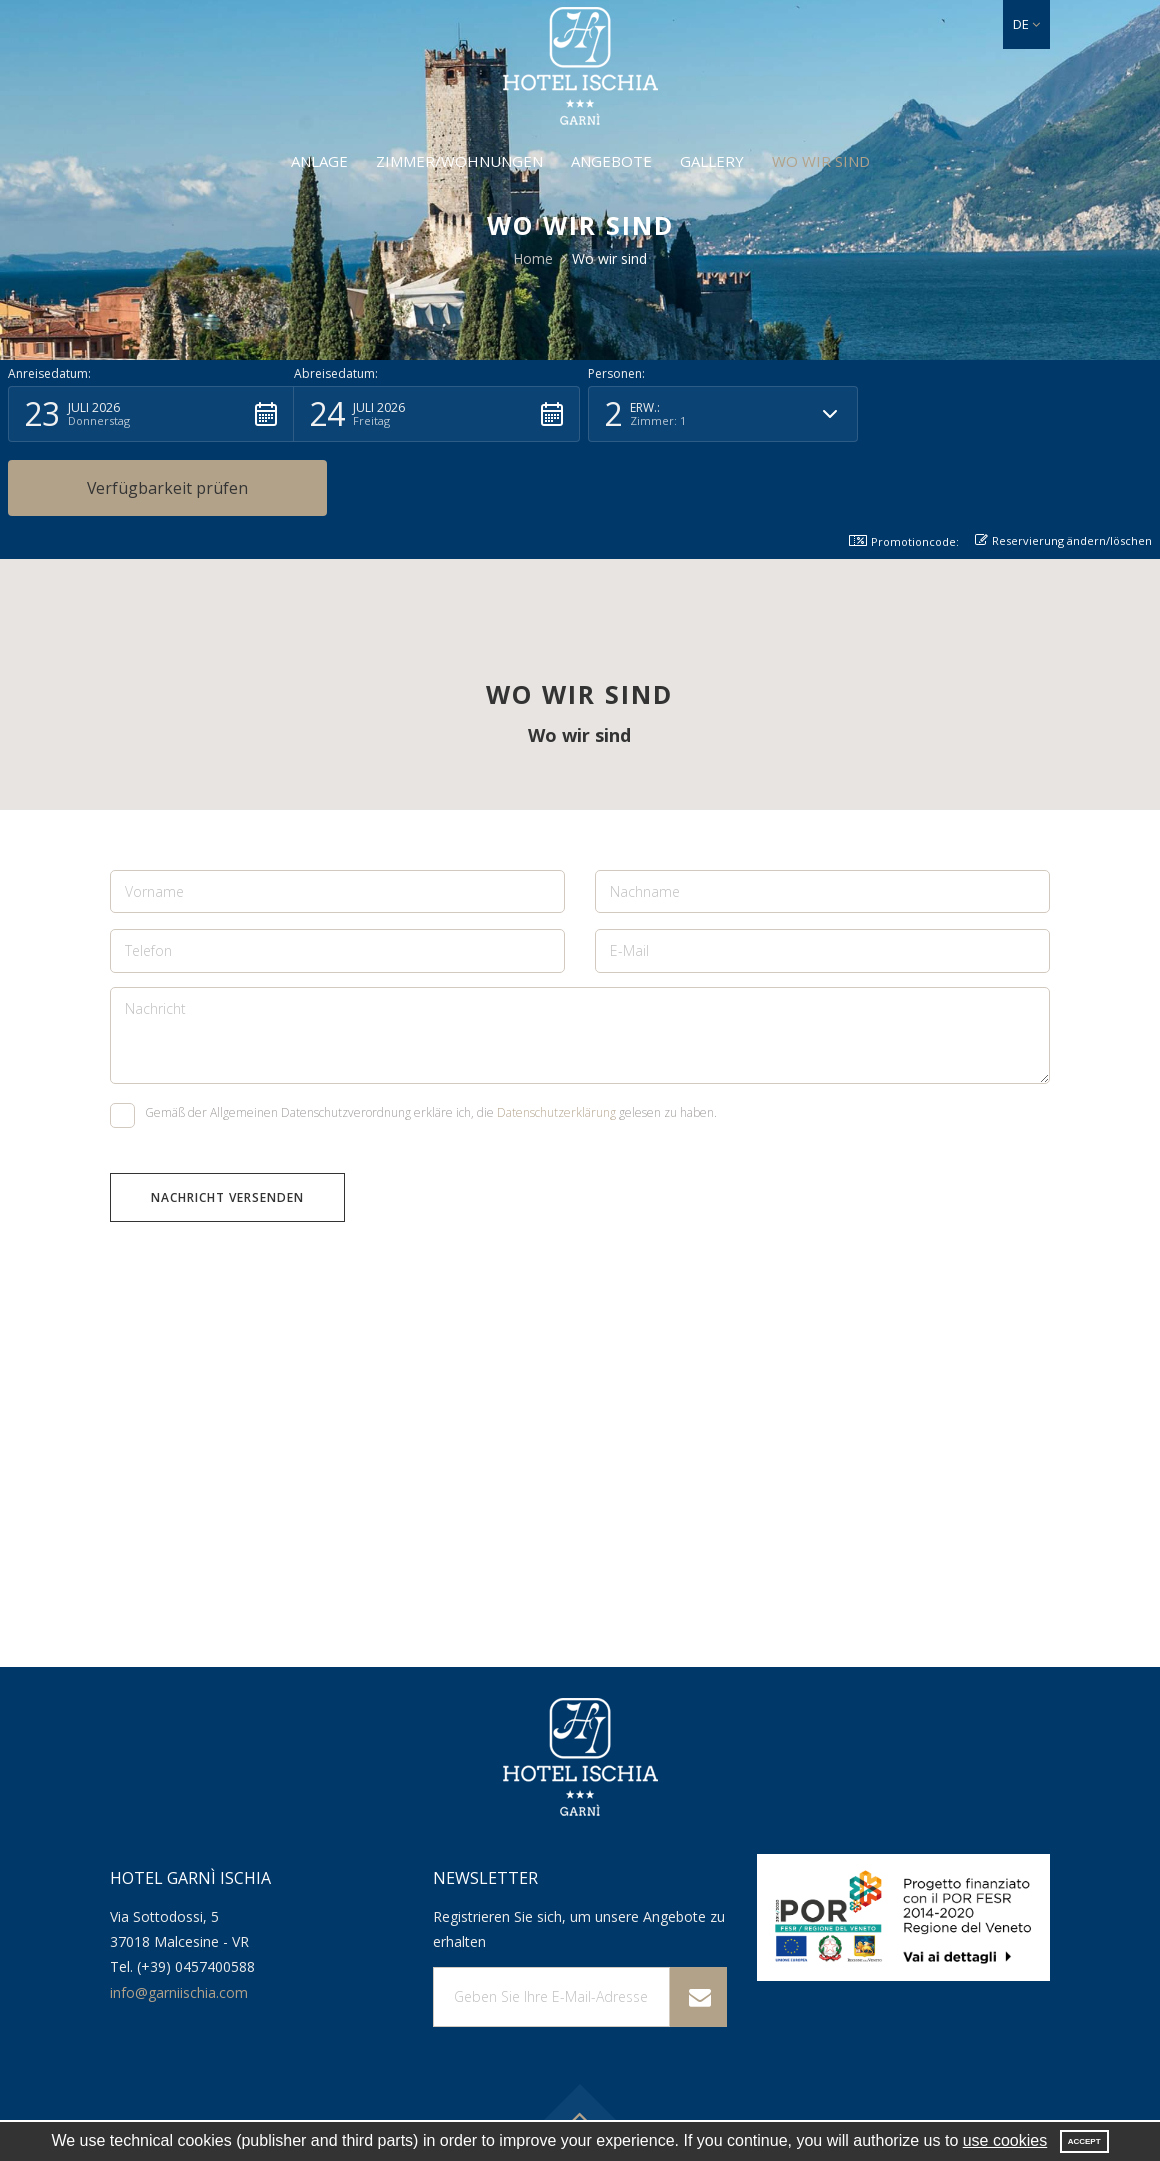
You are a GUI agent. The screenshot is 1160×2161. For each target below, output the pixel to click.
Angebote (611, 161)
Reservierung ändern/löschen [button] (1063, 466)
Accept (1084, 2141)
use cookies (1005, 2140)
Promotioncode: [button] (904, 467)
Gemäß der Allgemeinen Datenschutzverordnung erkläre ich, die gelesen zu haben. (413, 1042)
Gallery (712, 161)
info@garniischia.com (179, 1918)
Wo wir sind (821, 161)
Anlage (319, 161)
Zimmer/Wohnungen (459, 161)
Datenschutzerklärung (556, 1039)
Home (533, 258)
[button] (1026, 24)
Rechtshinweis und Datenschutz (894, 2099)
